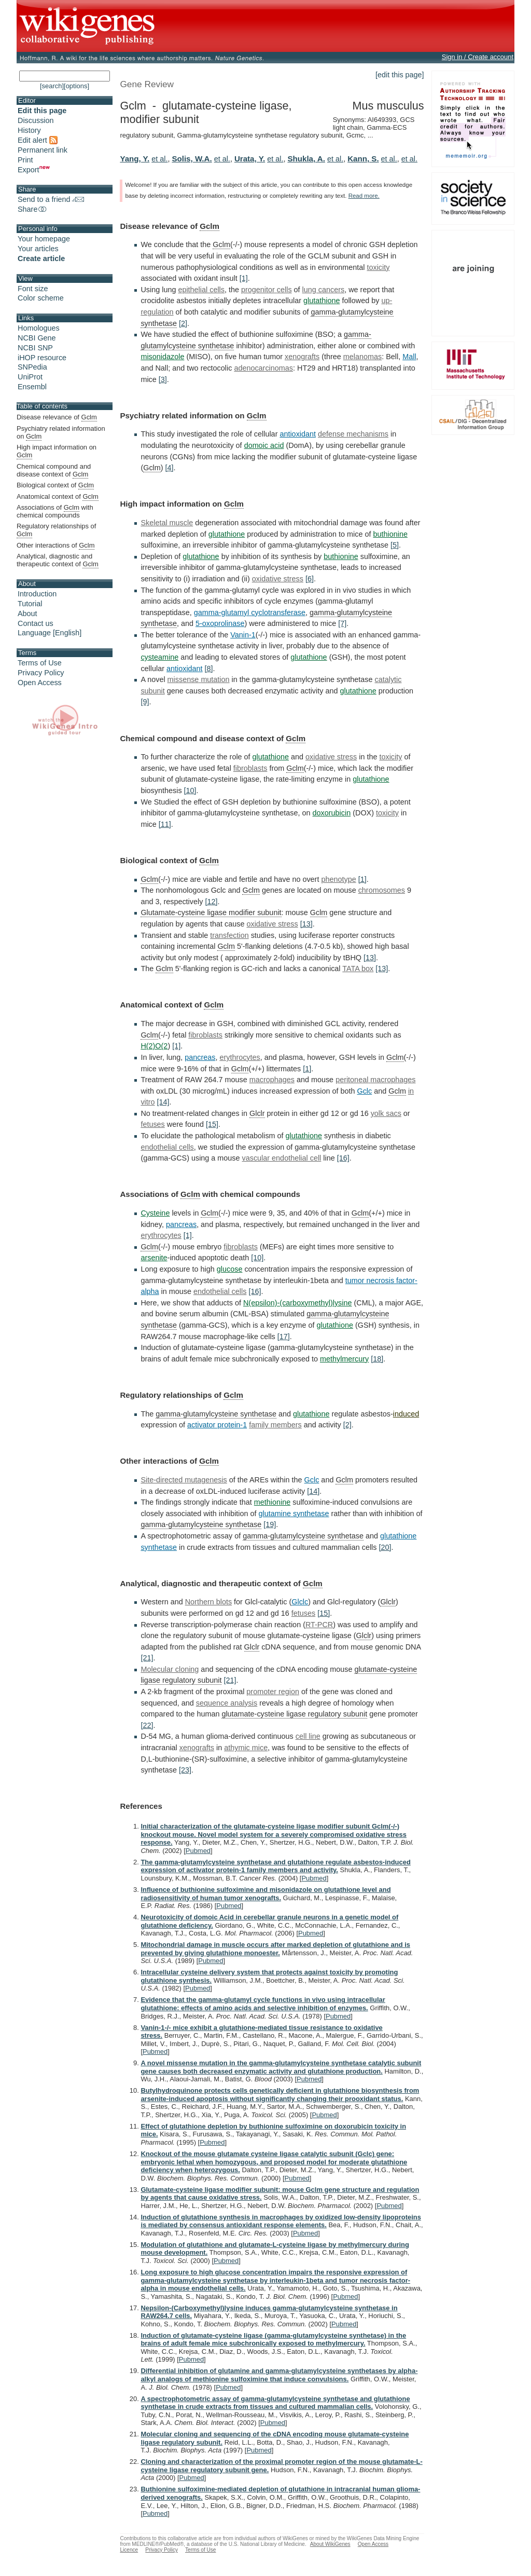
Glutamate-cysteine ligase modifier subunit (211, 912)
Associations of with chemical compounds (55, 511)
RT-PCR (319, 1624)
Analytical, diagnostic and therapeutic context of (58, 560)
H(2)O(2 (154, 1046)
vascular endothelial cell (282, 1158)
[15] (212, 1124)
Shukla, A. (306, 158)
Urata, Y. (249, 158)
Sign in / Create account (477, 57)
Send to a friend (51, 199)
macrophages (272, 1079)
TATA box (357, 968)
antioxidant (298, 434)
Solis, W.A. (192, 158)
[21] (147, 1658)
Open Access (40, 682)
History (29, 130)
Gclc (364, 1091)
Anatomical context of (58, 497)
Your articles (38, 248)
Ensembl (32, 387)
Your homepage (44, 239)
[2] (183, 323)
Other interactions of (55, 545)
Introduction (37, 594)
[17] (283, 1336)
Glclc (299, 1602)
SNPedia (32, 367)
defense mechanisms (353, 434)
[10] (190, 790)
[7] (342, 623)
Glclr (257, 1113)
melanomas (362, 356)
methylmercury (344, 1359)
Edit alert (38, 140)
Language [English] (49, 633)
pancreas (200, 1057)
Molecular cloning (170, 1669)
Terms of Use (40, 663)
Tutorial (30, 603)
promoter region (272, 1691)
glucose (230, 1269)
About (27, 613)
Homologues (39, 328)
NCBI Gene (37, 338)
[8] (209, 668)
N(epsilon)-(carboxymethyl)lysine (297, 1303)
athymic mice (246, 1747)
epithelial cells (201, 289)
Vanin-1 (243, 635)
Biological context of (55, 485)
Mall (409, 356)
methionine (272, 1502)
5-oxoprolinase (219, 623)
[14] (163, 1102)
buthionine (390, 534)
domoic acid (264, 445)
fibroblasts (250, 768)
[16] (343, 1158)
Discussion (36, 120)
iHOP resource (42, 357)
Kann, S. (363, 158)
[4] (169, 468)
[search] (52, 86)
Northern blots (208, 1602)
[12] (211, 901)
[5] (394, 545)
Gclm (209, 226)
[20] (385, 1547)
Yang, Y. (134, 158)
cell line (308, 1736)
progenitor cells (266, 289)
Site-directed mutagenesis (184, 1480)
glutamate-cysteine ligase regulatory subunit (294, 1714)
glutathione (321, 300)
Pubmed (198, 1851)
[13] (306, 924)
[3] (163, 379)
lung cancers (323, 289)
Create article (41, 258)
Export (34, 170)
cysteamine (159, 657)
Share (33, 209)
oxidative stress (277, 579)
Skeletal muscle (167, 523)
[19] (269, 1524)
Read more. (364, 196)
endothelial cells (167, 1147)
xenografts (302, 356)
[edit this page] (399, 75)
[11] (165, 824)
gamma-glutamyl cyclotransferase (249, 612)
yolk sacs (386, 1113)
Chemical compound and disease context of (54, 470)
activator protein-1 (217, 1425)
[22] (147, 1725)
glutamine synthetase (294, 1513)
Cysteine (155, 1213)
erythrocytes (239, 1057)
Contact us (35, 623)
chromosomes (381, 890)
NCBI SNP (35, 348)
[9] (145, 702)
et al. (159, 159)
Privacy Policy (41, 673)
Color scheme (41, 298)
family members (275, 1425)
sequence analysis (226, 1703)
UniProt (30, 377)
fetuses (152, 1124)
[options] (76, 86)
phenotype (338, 879)
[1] (244, 278)
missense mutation (198, 679)
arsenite (154, 1257)
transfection (229, 935)
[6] (309, 579)
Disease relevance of (57, 417)
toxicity (378, 267)
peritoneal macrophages (375, 1079)
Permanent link (42, 150)
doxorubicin (332, 813)
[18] (377, 1359)
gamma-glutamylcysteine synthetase (216, 1414)
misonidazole (162, 356)
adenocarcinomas (263, 368)
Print (25, 160)
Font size (33, 288)
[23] (185, 1770)
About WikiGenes (330, 2544)
